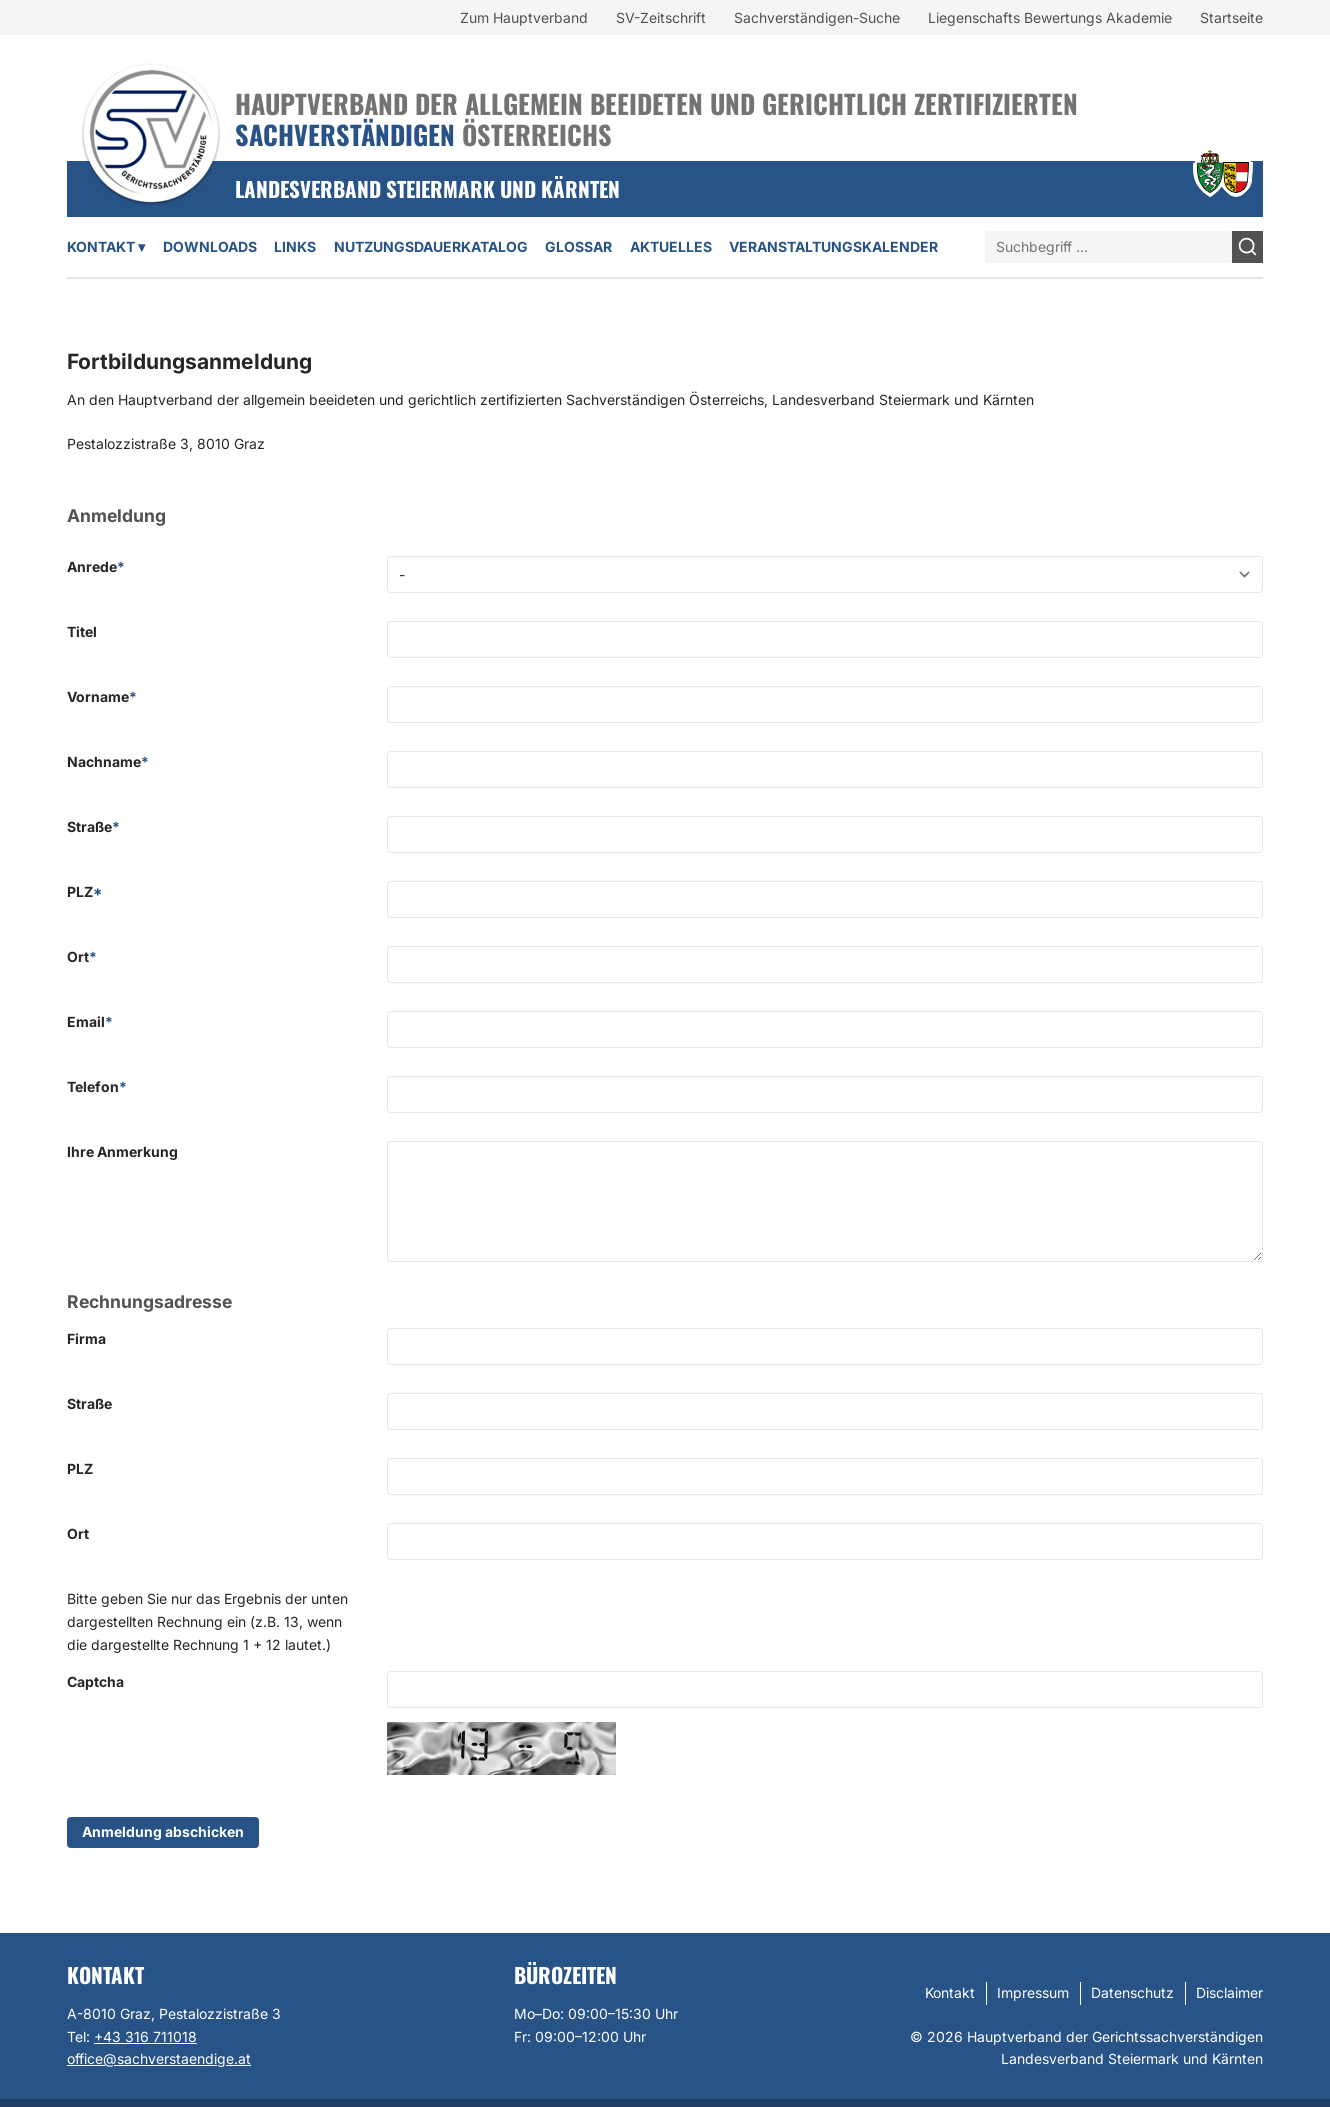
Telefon (97, 1086)
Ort (82, 956)
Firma (86, 1338)
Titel (82, 631)
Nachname (108, 761)
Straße (93, 826)
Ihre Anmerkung (122, 1151)
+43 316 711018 (145, 2036)
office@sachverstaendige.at (159, 2058)
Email (90, 1021)
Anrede (96, 566)
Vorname (102, 696)
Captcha (95, 1681)
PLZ (84, 891)
